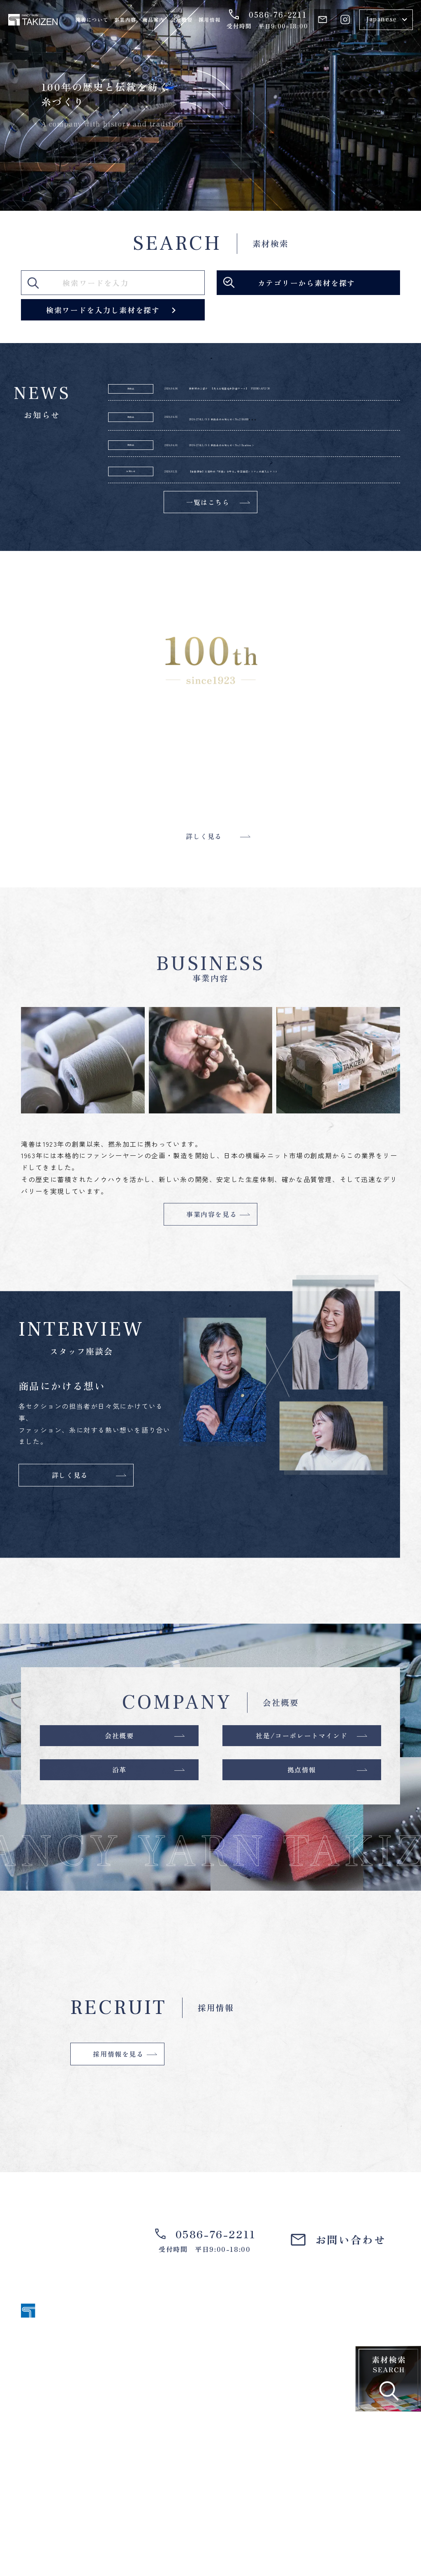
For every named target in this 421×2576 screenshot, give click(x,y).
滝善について (91, 19)
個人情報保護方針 (374, 2538)
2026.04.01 (185, 433)
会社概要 (181, 19)
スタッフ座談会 (321, 2448)
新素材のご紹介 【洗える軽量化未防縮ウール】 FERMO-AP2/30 (300, 396)
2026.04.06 (185, 396)
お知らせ (130, 511)
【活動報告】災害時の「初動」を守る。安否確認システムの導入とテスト (306, 511)
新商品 (130, 396)
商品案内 (153, 19)
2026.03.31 (184, 511)
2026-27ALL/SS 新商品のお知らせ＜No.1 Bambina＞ (306, 469)
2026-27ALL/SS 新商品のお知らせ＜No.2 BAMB (306, 432)
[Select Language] (386, 19)
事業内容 (125, 19)
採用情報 (209, 19)
